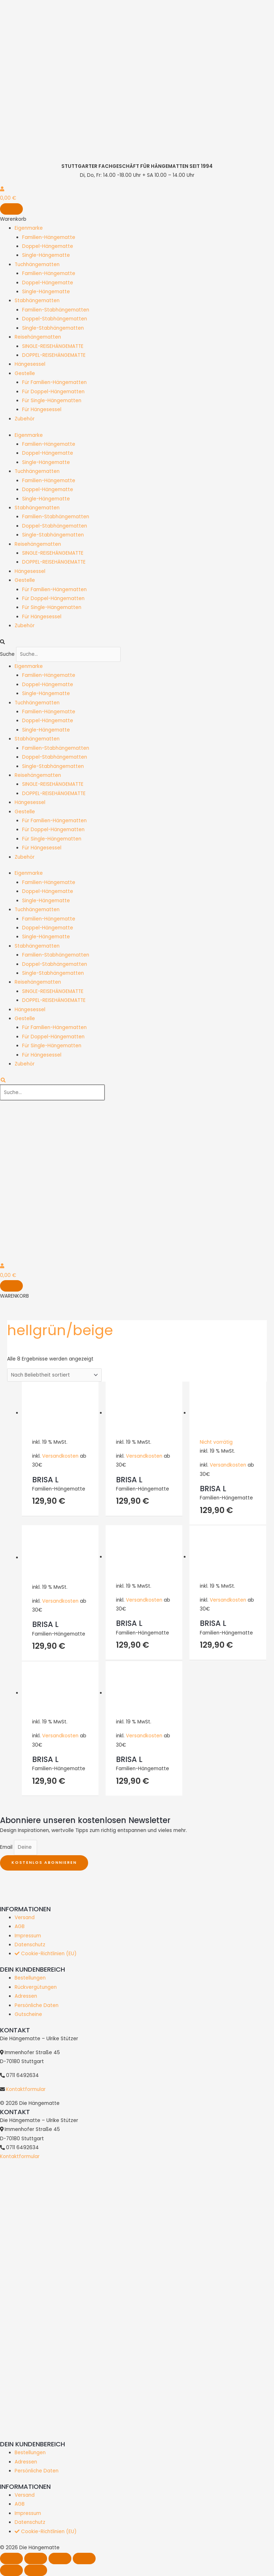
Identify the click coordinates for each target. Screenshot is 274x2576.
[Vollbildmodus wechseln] (35, 2558)
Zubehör (25, 418)
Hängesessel (30, 364)
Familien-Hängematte (48, 237)
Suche (7, 654)
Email (7, 1847)
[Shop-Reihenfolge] (54, 1374)
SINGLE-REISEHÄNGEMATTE (52, 346)
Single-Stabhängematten (53, 328)
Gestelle (25, 373)
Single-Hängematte (46, 255)
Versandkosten (60, 1456)
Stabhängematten (37, 300)
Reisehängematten (38, 337)
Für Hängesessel (41, 409)
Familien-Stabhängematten (55, 309)
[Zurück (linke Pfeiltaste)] (11, 2570)
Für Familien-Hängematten (54, 382)
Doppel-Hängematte (47, 246)
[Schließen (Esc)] (84, 2558)
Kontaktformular (26, 2089)
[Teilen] (60, 2558)
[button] (137, 642)
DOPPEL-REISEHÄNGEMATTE (54, 355)
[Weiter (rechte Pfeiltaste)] (35, 2570)
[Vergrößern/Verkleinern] (11, 2558)
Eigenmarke (29, 228)
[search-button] (3, 1080)
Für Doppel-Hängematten (53, 391)
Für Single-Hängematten (51, 400)
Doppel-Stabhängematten (54, 318)
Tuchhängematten (37, 264)
